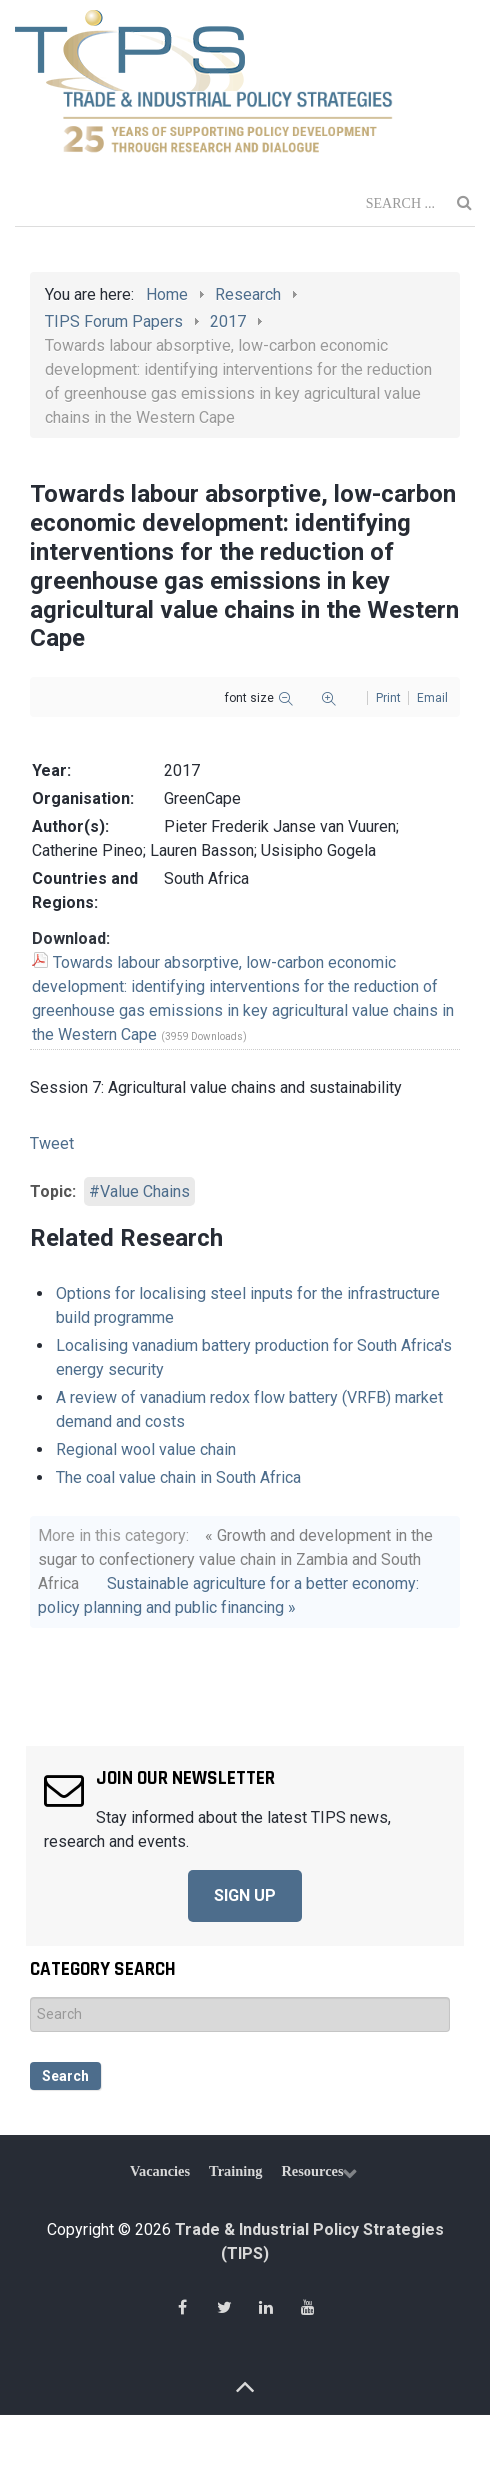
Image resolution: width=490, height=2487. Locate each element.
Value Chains (145, 1191)
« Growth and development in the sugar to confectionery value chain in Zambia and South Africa (235, 1559)
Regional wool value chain (146, 1449)
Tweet (52, 1143)
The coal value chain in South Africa (178, 1477)
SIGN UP (245, 1895)
